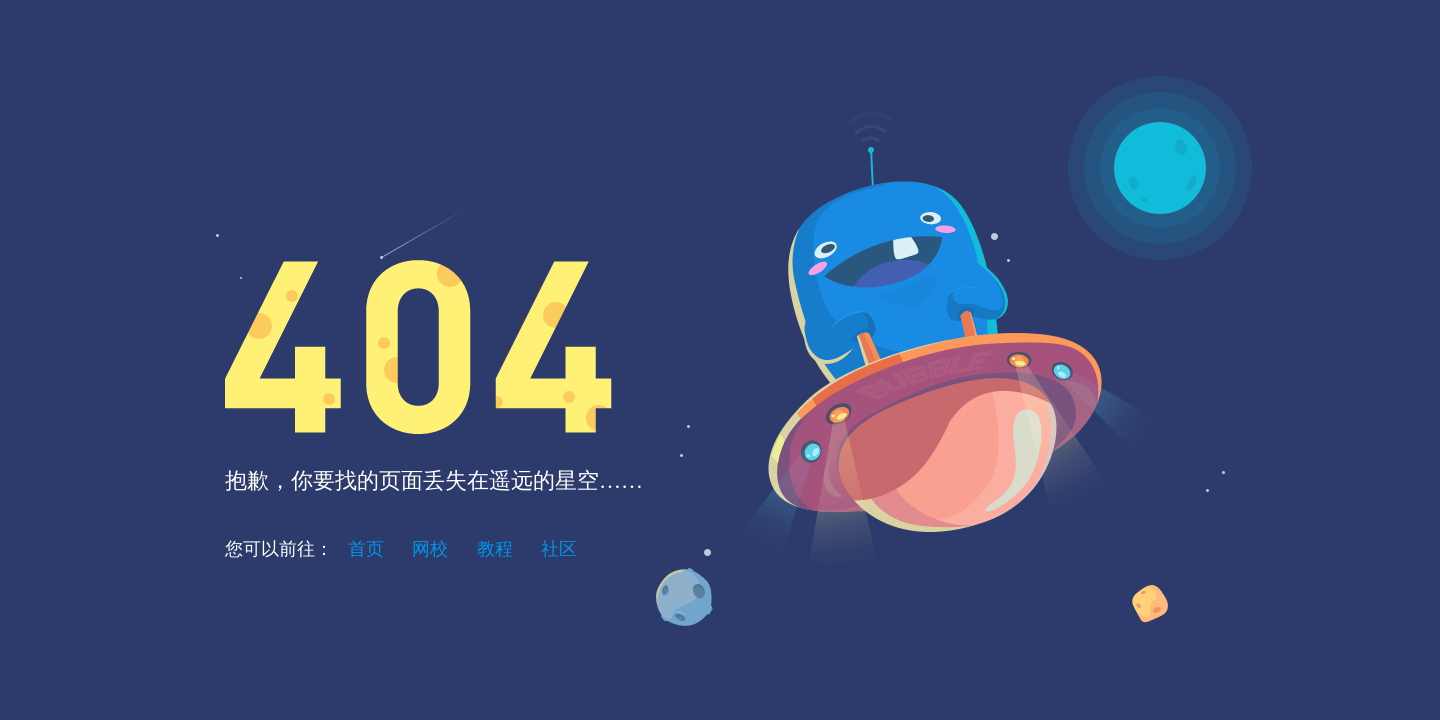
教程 (495, 549)
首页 (366, 549)
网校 (430, 549)
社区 (559, 549)
